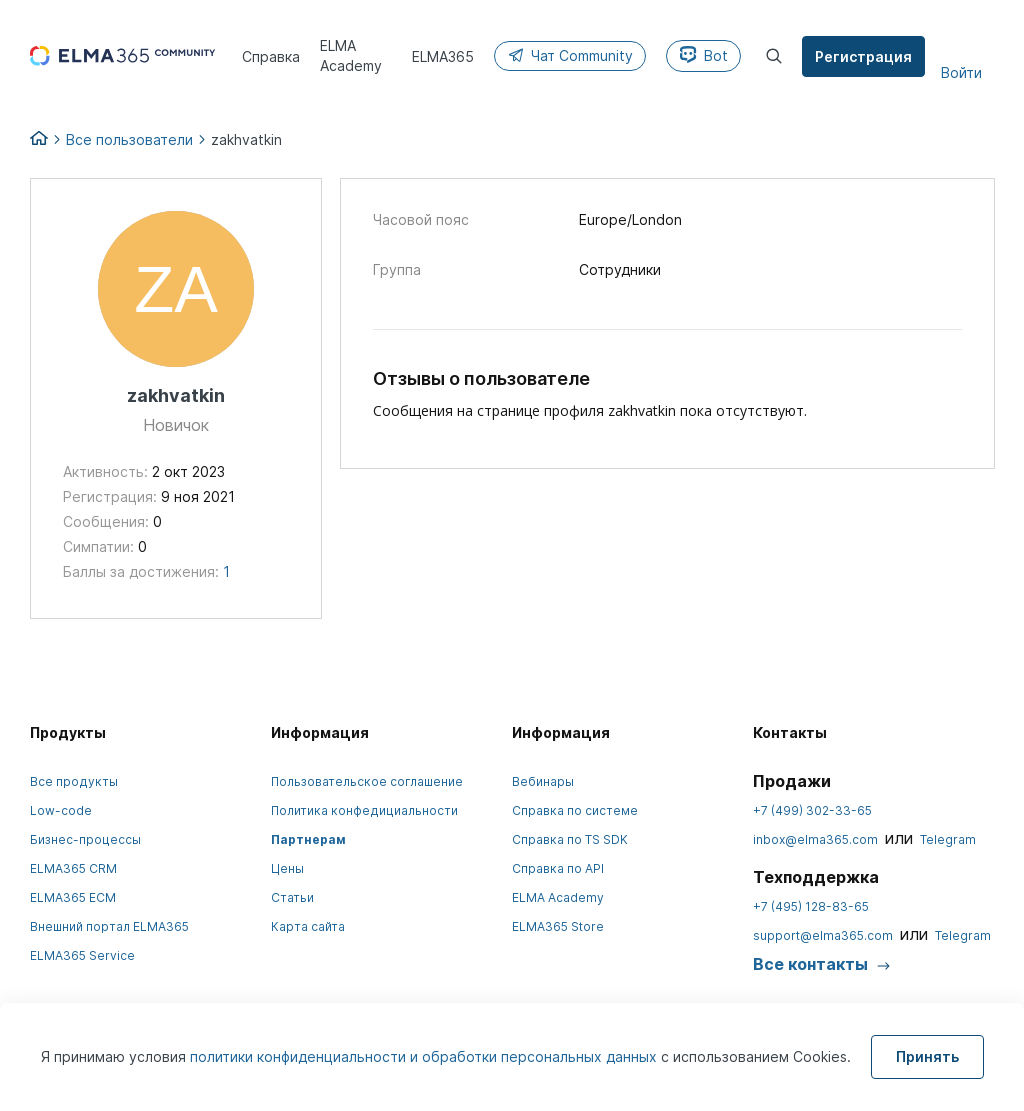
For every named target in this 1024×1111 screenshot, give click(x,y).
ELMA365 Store (558, 926)
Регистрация (863, 56)
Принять (927, 1056)
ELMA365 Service (82, 955)
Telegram (948, 839)
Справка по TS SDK (570, 839)
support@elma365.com (823, 935)
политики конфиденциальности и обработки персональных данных (425, 1056)
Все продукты (74, 781)
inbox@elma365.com (815, 839)
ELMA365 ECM (73, 897)
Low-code (61, 810)
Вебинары (543, 781)
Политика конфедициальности (364, 810)
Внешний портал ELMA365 (109, 926)
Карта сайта (308, 926)
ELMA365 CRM (73, 868)
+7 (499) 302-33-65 (812, 810)
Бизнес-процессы (85, 839)
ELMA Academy (558, 897)
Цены (287, 868)
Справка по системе (575, 810)
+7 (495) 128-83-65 (811, 906)
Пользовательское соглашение (367, 781)
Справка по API (558, 868)
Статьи (292, 897)
